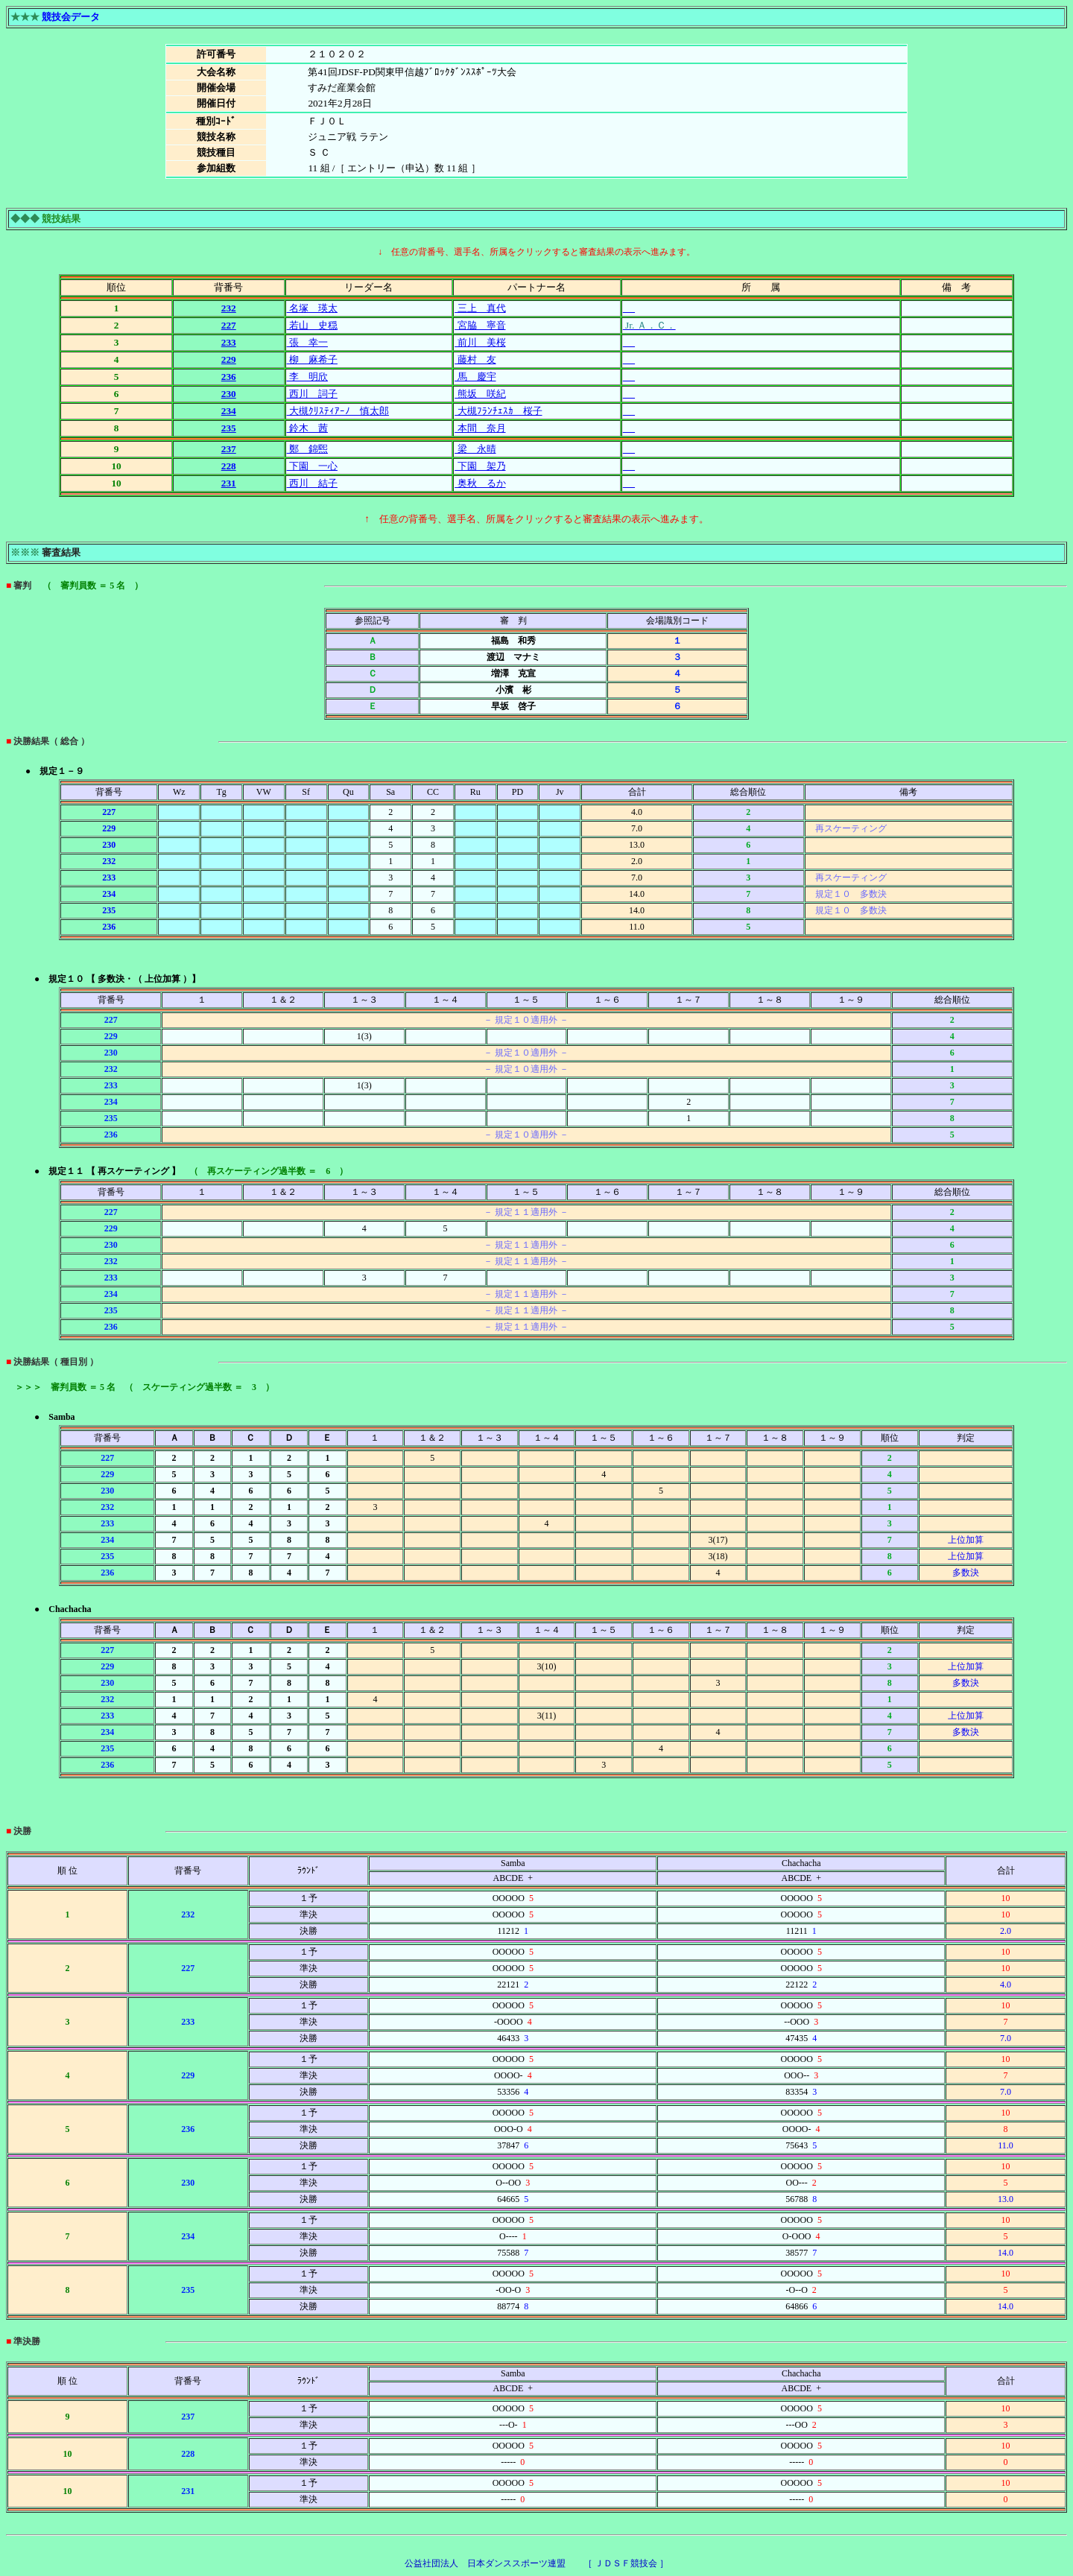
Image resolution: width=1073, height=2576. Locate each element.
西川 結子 (312, 483)
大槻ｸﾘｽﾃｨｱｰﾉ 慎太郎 (338, 410)
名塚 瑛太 (312, 308)
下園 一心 (312, 466)
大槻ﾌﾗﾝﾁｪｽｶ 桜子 (498, 410)
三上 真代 (480, 308)
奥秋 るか (480, 483)
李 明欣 (307, 376)
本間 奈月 (480, 428)
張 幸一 (307, 342)
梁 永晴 (475, 448)
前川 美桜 (480, 342)
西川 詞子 (312, 393)
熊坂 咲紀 (480, 393)
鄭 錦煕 (307, 448)
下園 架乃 (480, 466)
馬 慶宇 (475, 376)
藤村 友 (475, 359)
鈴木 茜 (307, 428)
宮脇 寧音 (480, 325)
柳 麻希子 (312, 359)
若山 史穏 (312, 325)
